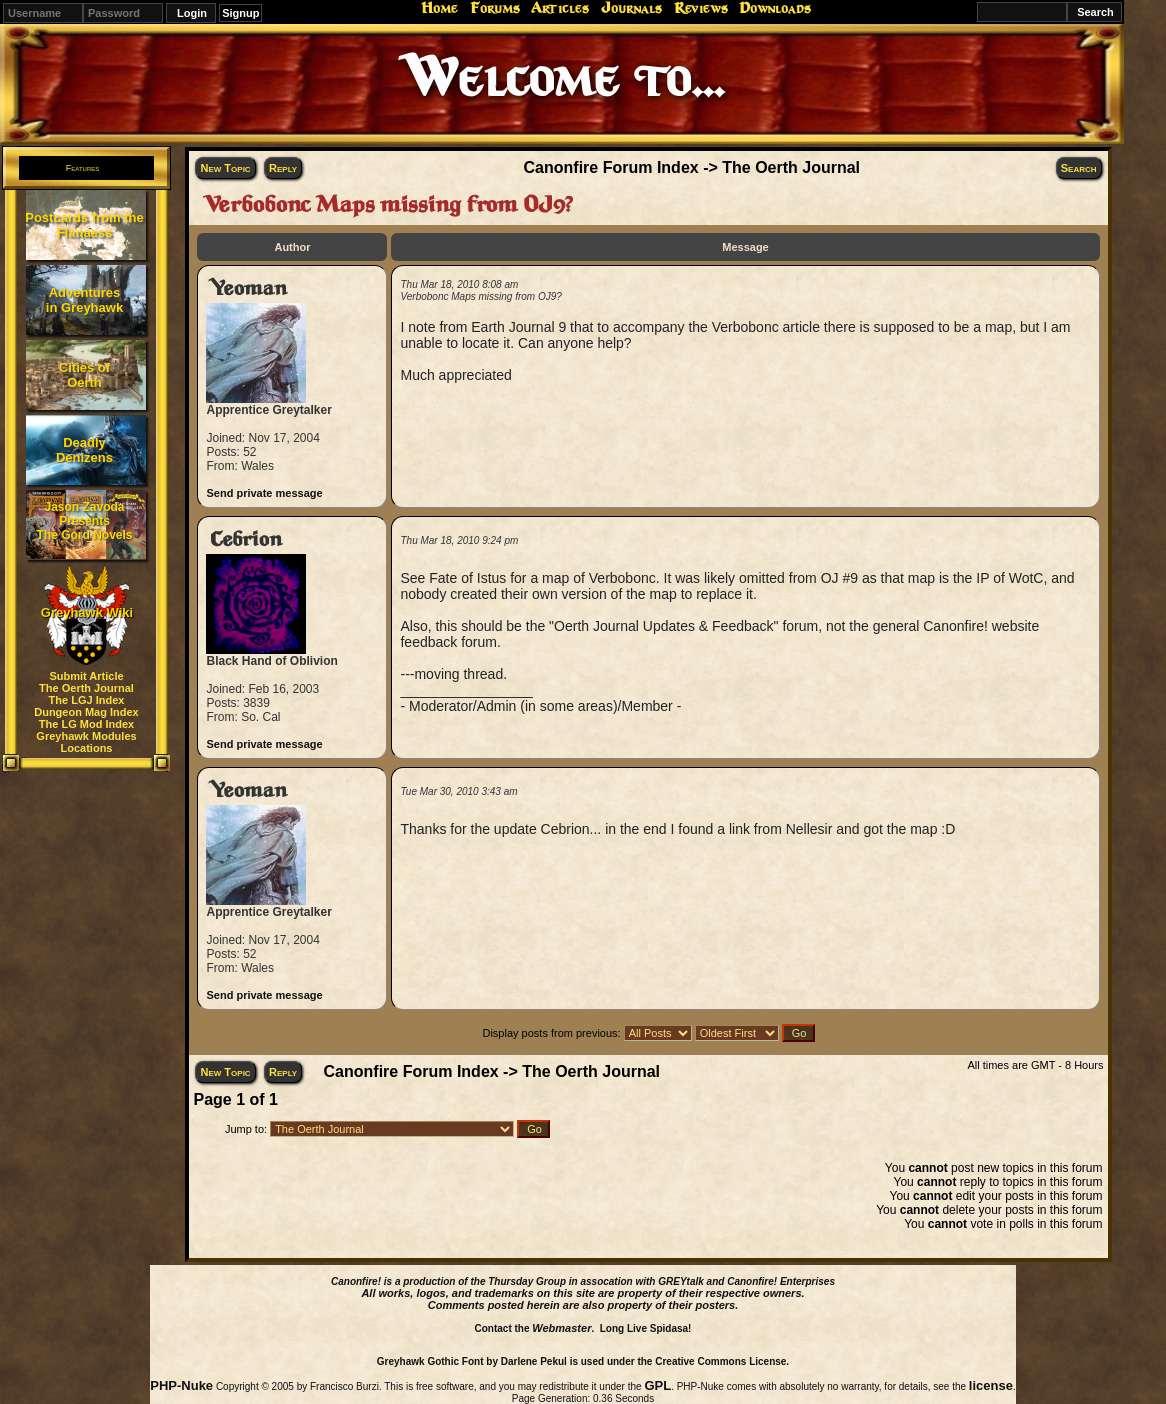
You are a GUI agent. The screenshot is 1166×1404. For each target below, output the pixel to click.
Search (1079, 168)
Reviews (701, 8)
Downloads (775, 8)
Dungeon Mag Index (86, 712)
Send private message (264, 493)
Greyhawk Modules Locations (86, 742)
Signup (240, 13)
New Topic (225, 168)
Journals (631, 8)
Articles (560, 8)
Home (439, 8)
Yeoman (248, 288)
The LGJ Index (87, 700)
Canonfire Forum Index (611, 167)
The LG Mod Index (86, 724)
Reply (283, 168)
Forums (495, 8)
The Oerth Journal (86, 688)
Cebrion (246, 539)
